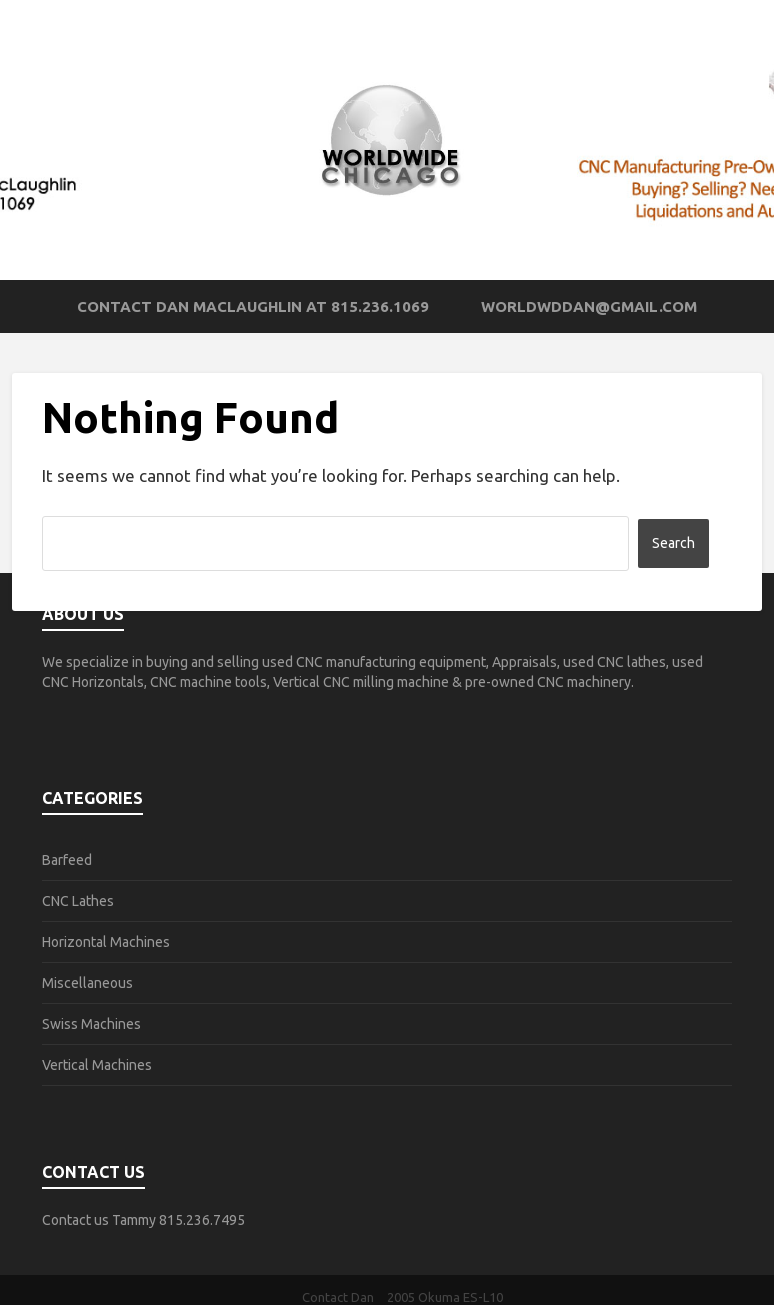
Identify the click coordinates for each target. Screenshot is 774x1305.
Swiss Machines (91, 1024)
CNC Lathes (78, 901)
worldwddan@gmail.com (589, 306)
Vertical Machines (97, 1065)
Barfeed (67, 860)
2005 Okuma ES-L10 (445, 1297)
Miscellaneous (87, 983)
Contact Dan (338, 1297)
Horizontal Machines (106, 942)
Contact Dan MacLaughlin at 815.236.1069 (253, 306)
